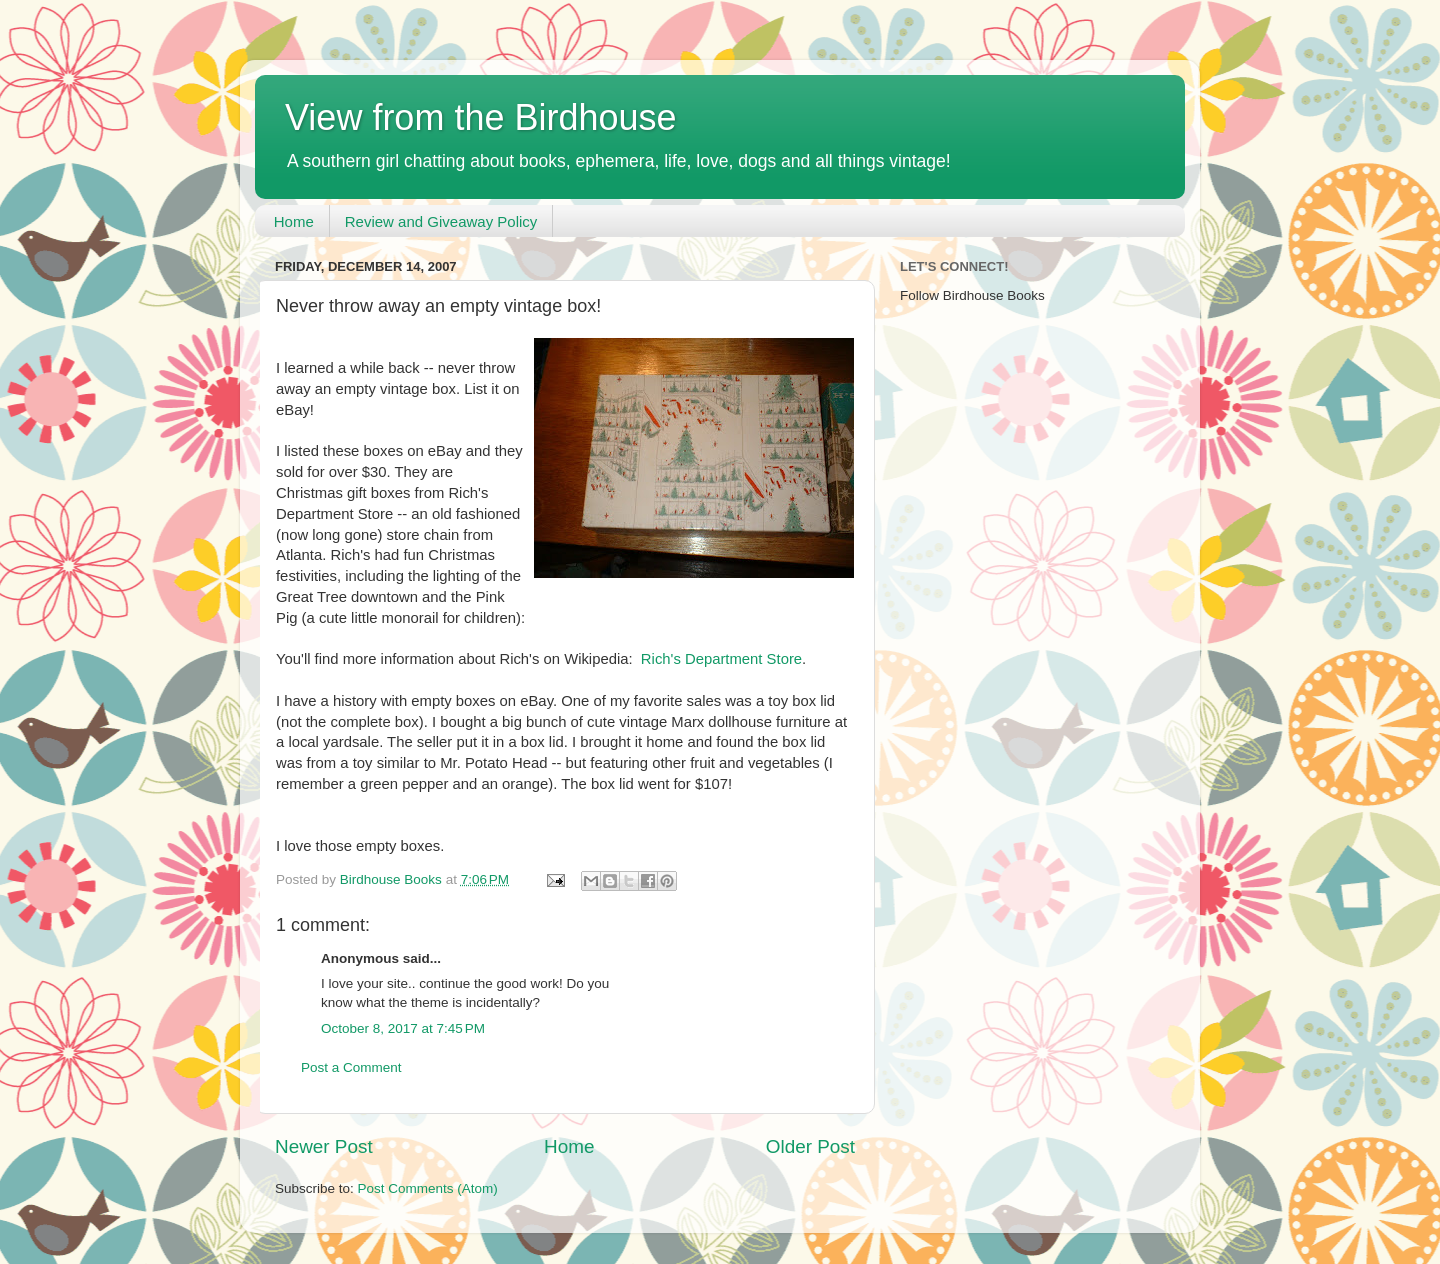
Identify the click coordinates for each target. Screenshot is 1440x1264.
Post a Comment (351, 1067)
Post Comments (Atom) (428, 1188)
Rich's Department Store (721, 659)
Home (294, 221)
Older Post (810, 1146)
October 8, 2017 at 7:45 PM (403, 1028)
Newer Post (324, 1146)
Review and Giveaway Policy (441, 221)
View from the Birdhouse (481, 117)
